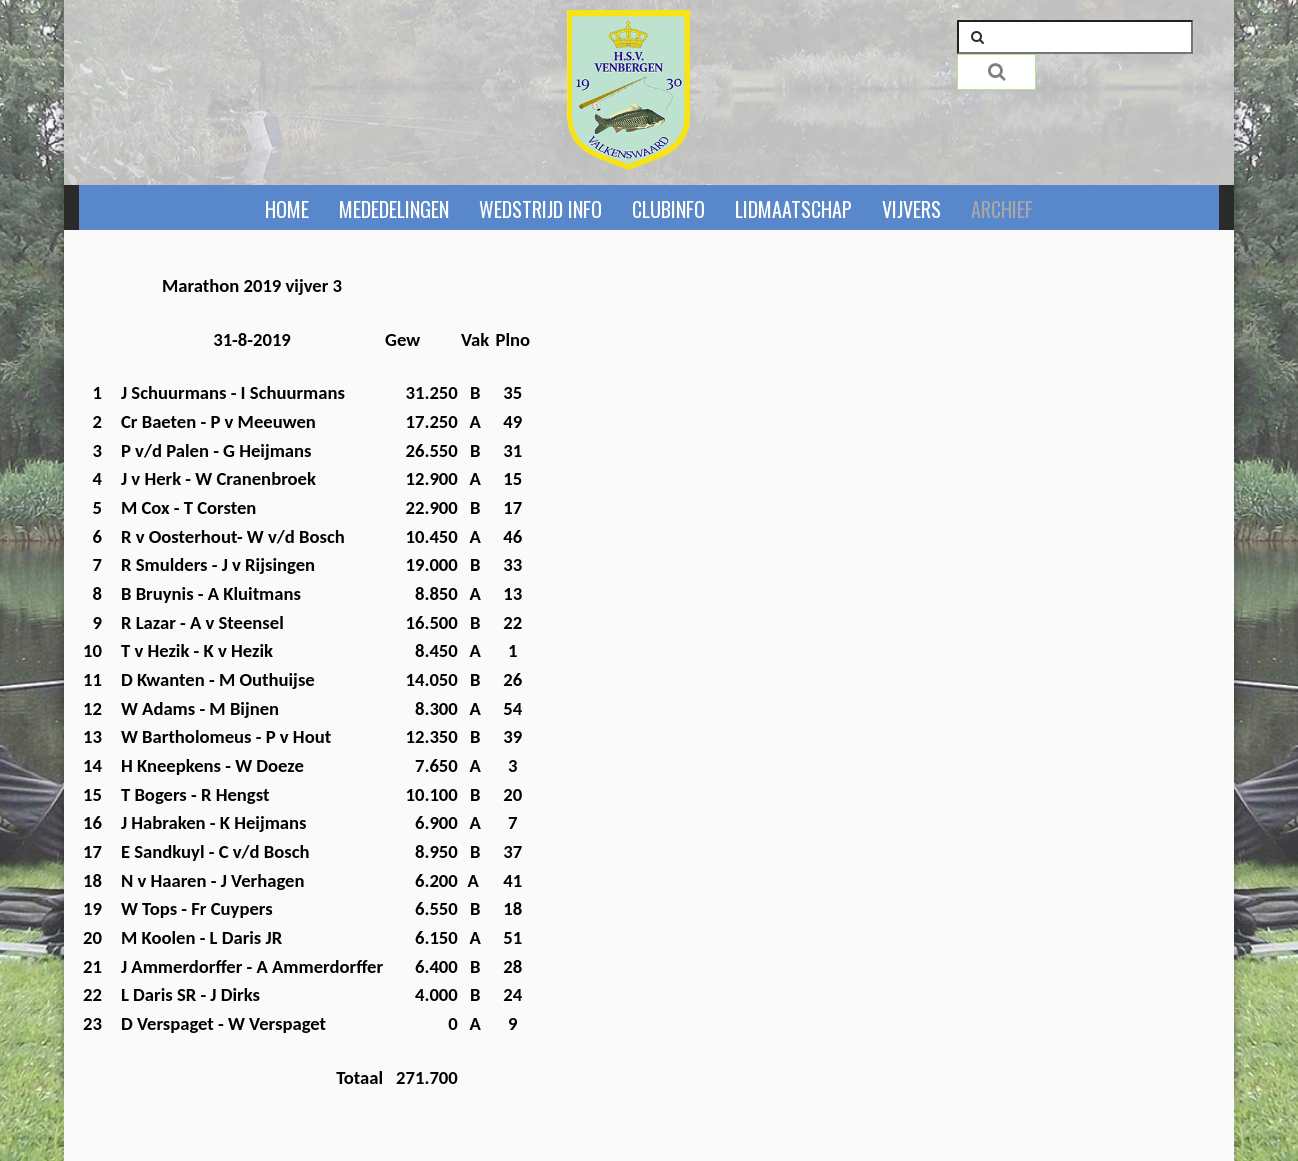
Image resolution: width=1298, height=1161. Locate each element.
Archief (1002, 209)
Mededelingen (394, 209)
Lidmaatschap (793, 209)
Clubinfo (668, 209)
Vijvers (911, 209)
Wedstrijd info (540, 209)
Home (287, 209)
